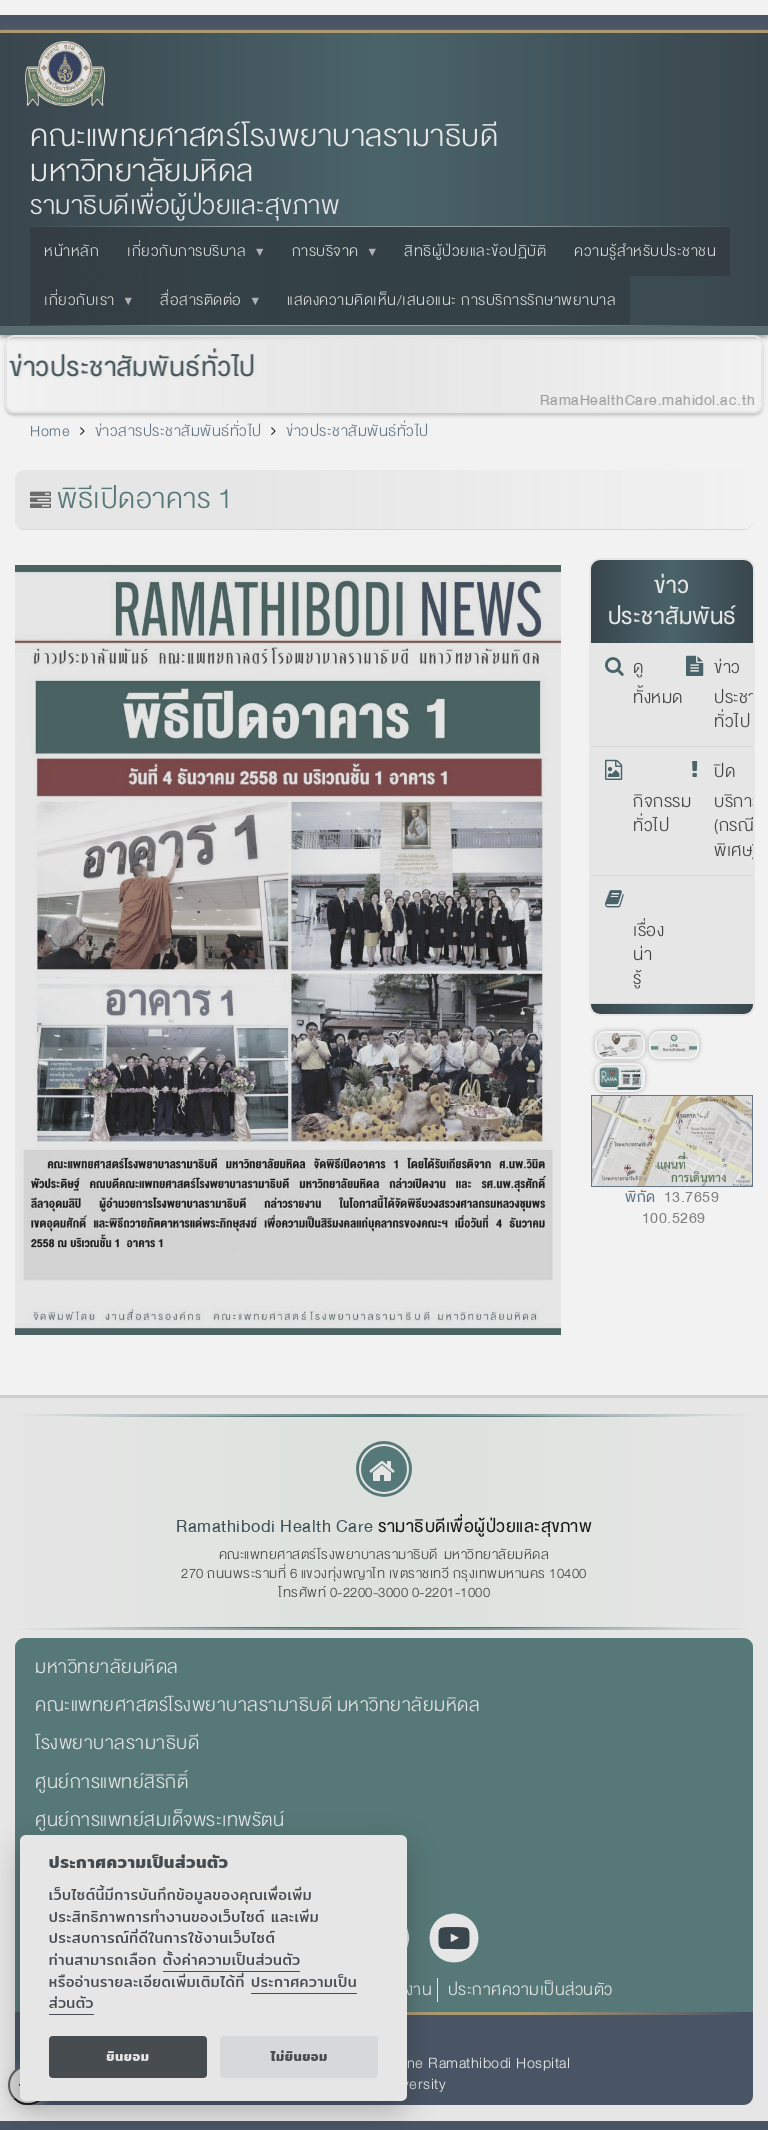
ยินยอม (127, 2056)
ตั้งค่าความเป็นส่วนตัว (232, 1959)
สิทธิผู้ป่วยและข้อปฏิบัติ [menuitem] (475, 251)
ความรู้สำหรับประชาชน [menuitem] (645, 251)
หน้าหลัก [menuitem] (71, 251)
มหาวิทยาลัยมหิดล (107, 1667)
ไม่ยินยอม (299, 2056)
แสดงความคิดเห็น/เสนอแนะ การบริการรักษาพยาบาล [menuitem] (451, 300)
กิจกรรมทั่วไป (646, 799)
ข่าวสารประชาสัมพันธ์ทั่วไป (178, 431)
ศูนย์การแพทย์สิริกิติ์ (111, 1782)
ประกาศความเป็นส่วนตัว (530, 1989)
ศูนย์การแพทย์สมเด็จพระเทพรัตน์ (159, 1820)
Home (50, 431)
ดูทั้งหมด (646, 683)
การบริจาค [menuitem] (329, 257)
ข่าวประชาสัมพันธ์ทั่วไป (125, 367)
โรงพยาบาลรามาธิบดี (117, 1743)
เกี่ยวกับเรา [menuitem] (83, 306)
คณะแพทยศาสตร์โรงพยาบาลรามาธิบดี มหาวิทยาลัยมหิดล (264, 154)
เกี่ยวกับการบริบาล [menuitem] (190, 257)
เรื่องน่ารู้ (646, 940)
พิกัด (640, 1197)
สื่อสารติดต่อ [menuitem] (205, 306)
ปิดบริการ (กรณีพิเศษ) (727, 811)
